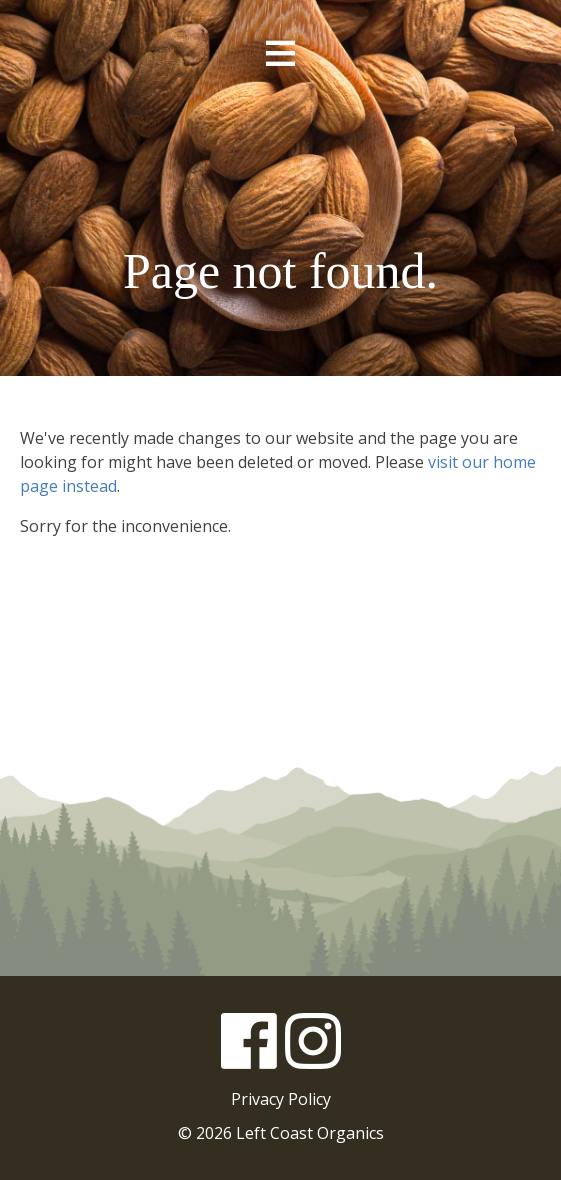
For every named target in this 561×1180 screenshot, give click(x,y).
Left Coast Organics (281, 163)
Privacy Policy (281, 1099)
